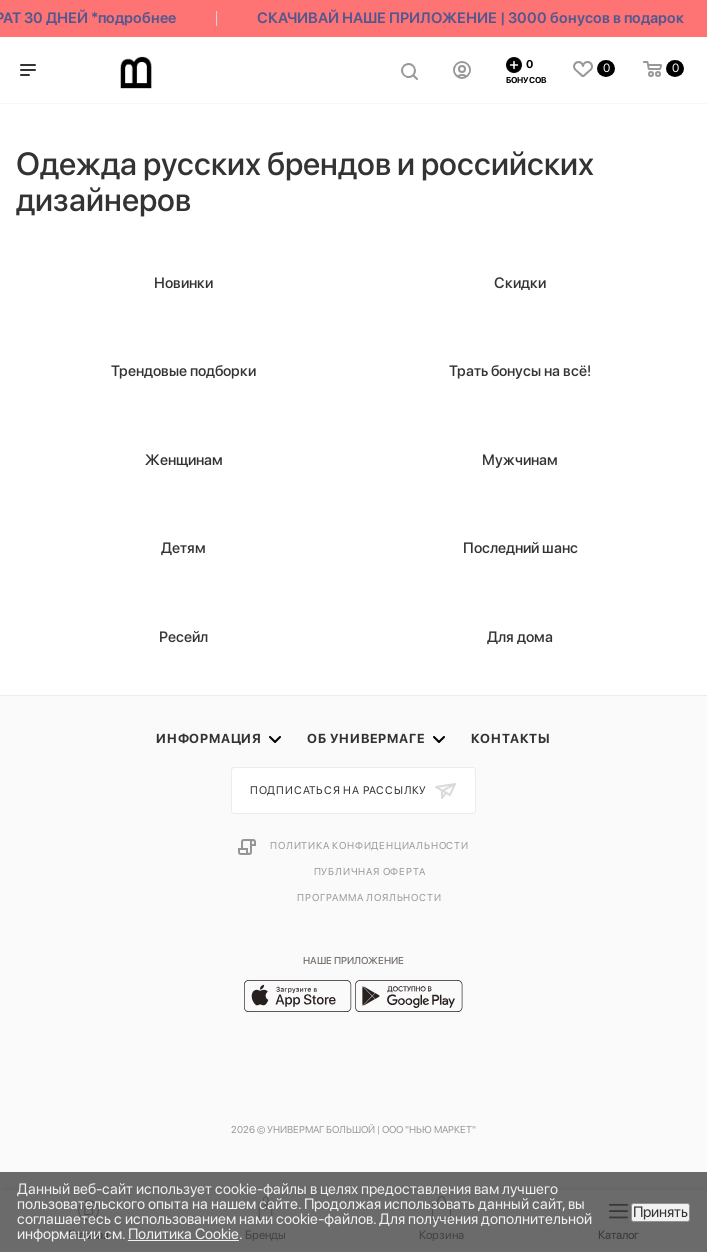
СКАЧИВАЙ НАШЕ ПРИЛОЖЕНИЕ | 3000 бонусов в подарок (480, 18)
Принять (660, 1212)
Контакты (511, 738)
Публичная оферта (370, 871)
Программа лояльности (369, 897)
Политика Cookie (183, 1234)
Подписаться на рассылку (340, 790)
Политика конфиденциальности (369, 845)
